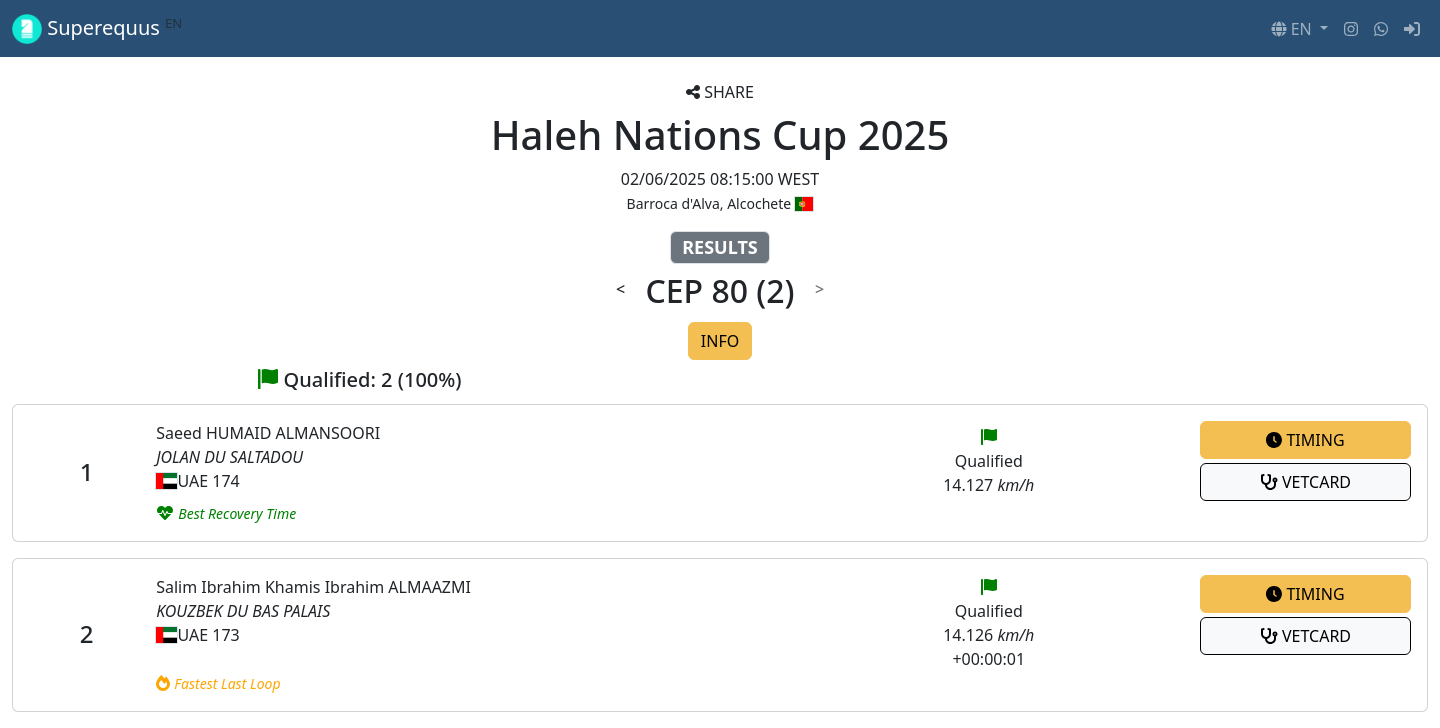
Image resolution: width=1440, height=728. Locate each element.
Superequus (97, 28)
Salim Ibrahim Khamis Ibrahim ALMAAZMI (313, 587)
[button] (1299, 29)
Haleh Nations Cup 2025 (720, 134)
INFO (720, 341)
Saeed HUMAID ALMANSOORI (268, 433)
